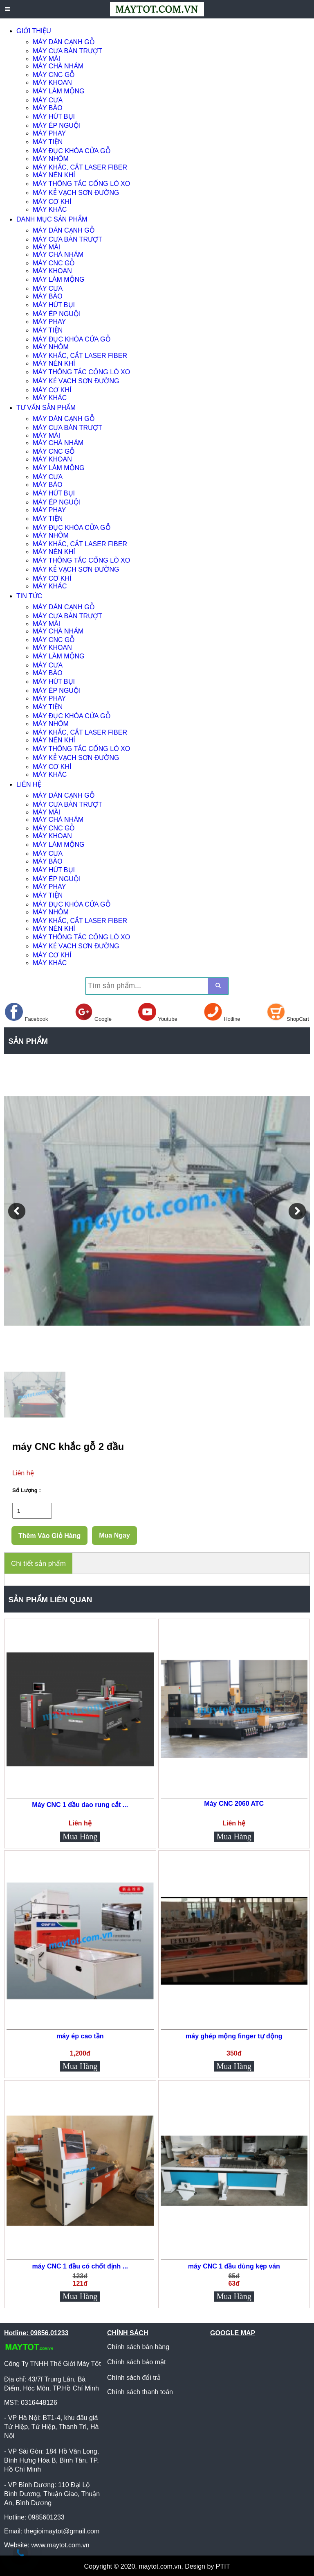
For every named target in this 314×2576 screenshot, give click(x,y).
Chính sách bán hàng (138, 2346)
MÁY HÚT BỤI (54, 116)
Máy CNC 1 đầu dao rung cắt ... (80, 1804)
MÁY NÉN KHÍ (54, 175)
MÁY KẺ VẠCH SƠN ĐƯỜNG (76, 192)
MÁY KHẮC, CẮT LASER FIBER (80, 167)
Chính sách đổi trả (134, 2377)
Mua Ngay (114, 1535)
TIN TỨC (29, 596)
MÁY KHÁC (50, 209)
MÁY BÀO (48, 107)
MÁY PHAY (49, 133)
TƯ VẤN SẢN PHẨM (46, 407)
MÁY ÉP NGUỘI (57, 125)
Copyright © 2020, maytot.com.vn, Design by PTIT (157, 2566)
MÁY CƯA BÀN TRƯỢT (67, 50)
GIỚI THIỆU (33, 30)
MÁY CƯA (48, 100)
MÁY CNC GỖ (54, 74)
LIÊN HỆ (28, 784)
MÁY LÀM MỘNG (59, 91)
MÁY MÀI (46, 58)
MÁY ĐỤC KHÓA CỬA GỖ (72, 150)
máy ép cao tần (80, 2036)
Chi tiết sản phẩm (38, 1563)
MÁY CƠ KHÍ (52, 201)
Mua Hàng (80, 1836)
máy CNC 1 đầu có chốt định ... (80, 2266)
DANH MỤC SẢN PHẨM (51, 219)
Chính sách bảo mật (136, 2362)
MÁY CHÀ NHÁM (58, 66)
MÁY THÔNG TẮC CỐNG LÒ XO (81, 183)
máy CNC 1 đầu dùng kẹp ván (234, 2266)
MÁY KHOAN (52, 82)
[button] (16, 1211)
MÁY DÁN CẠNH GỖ (64, 41)
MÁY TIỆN (48, 141)
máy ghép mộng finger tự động (234, 2036)
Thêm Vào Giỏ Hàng (49, 1535)
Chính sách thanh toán (140, 2391)
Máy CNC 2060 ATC (234, 1803)
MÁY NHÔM (51, 158)
